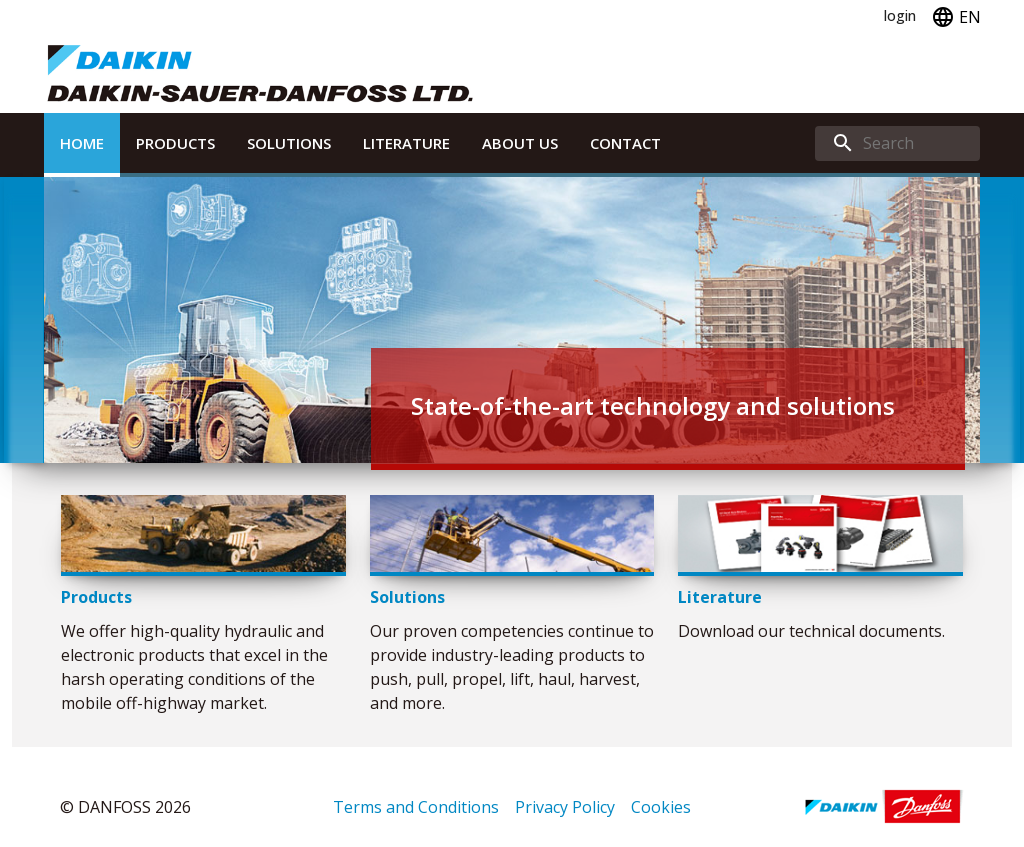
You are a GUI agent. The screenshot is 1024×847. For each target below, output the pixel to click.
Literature (406, 143)
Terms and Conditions (416, 807)
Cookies (661, 807)
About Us (520, 143)
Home (82, 143)
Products (175, 143)
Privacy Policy (565, 807)
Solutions (289, 143)
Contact (625, 143)
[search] (897, 143)
